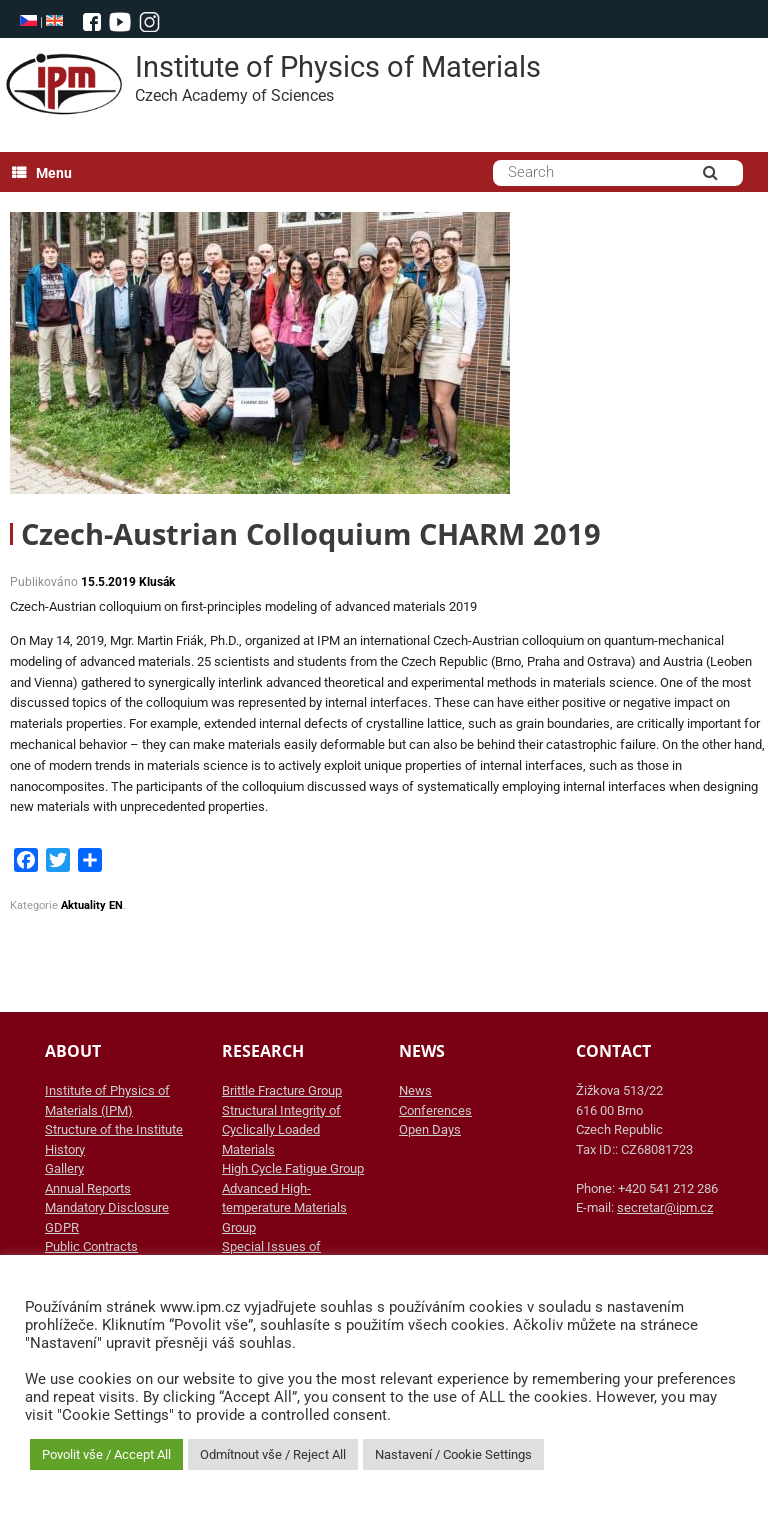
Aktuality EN (92, 905)
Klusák (157, 582)
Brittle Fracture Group (282, 1090)
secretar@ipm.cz (665, 1207)
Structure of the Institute (114, 1129)
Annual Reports (88, 1188)
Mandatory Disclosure (107, 1207)
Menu (42, 173)
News (415, 1090)
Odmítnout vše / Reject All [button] (273, 1454)
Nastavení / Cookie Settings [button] (453, 1454)
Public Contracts (91, 1246)
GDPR (62, 1227)
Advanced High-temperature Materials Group (284, 1208)
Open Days (430, 1129)
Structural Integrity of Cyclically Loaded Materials (281, 1130)
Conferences (435, 1110)
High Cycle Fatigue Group (293, 1168)
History (65, 1149)
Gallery (64, 1168)
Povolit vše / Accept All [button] (106, 1454)
